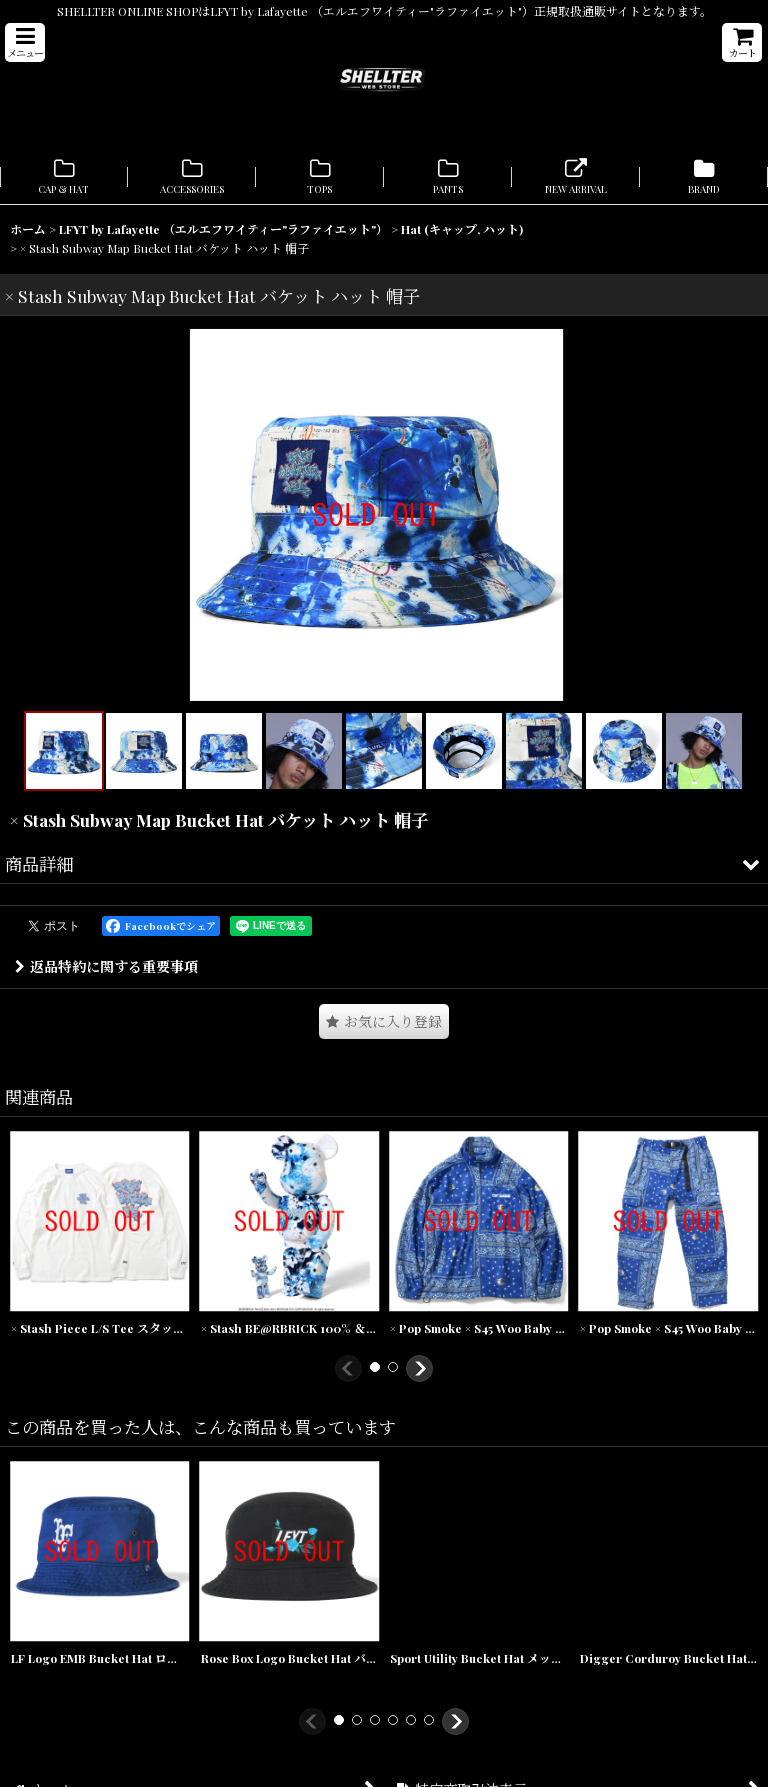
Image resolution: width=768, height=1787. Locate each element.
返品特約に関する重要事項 (106, 981)
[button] (25, 42)
